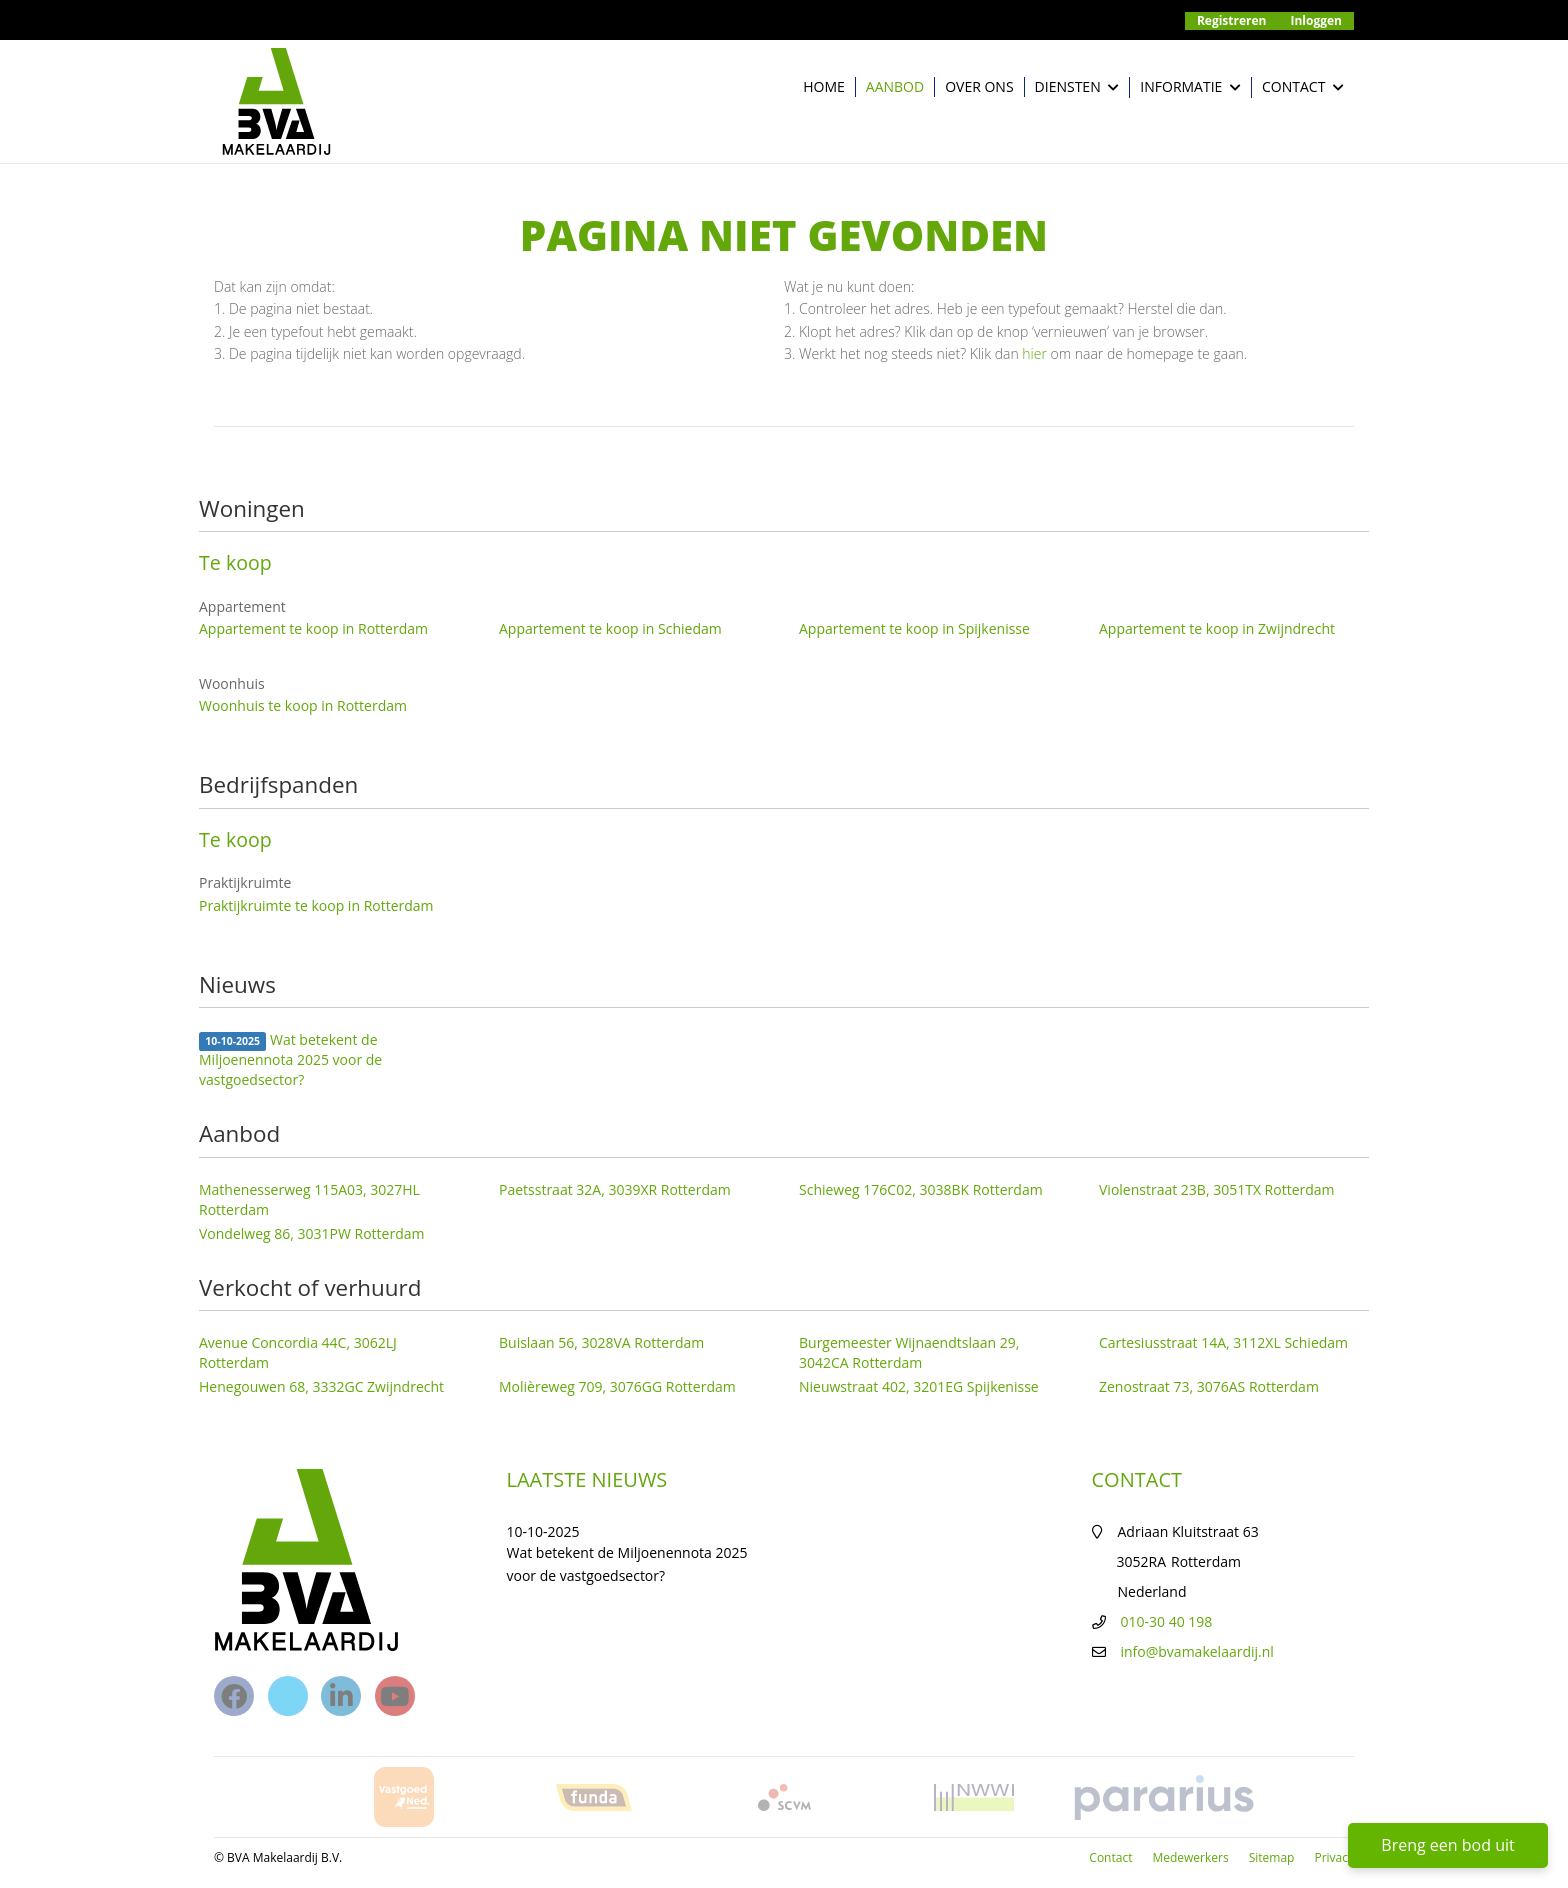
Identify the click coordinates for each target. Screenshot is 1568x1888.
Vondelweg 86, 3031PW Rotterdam (311, 1233)
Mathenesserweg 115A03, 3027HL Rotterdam (309, 1199)
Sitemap (1272, 1857)
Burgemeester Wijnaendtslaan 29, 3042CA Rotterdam (909, 1352)
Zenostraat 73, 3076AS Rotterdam (1209, 1386)
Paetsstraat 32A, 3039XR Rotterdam (615, 1189)
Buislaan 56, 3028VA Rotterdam (601, 1342)
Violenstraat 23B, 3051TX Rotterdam (1217, 1189)
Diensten (1077, 87)
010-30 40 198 (1167, 1621)
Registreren (1232, 20)
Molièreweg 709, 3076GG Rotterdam (617, 1386)
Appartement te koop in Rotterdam (313, 628)
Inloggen (1317, 20)
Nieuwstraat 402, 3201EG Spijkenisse (919, 1386)
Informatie (1190, 87)
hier (1034, 353)
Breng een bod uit (1447, 1845)
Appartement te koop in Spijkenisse (914, 628)
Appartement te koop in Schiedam (610, 628)
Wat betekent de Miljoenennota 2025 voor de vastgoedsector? (290, 1059)
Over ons (979, 86)
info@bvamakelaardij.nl (1197, 1651)
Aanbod (895, 86)
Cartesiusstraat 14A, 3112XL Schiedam (1223, 1342)
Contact (1303, 87)
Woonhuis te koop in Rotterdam (303, 705)
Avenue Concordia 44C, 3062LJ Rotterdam (298, 1352)
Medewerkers (1190, 1857)
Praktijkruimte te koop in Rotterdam (316, 905)
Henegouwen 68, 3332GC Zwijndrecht (321, 1386)
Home (824, 86)
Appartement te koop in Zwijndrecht (1217, 628)
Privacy (1334, 1857)
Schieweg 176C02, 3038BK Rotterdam (921, 1189)
